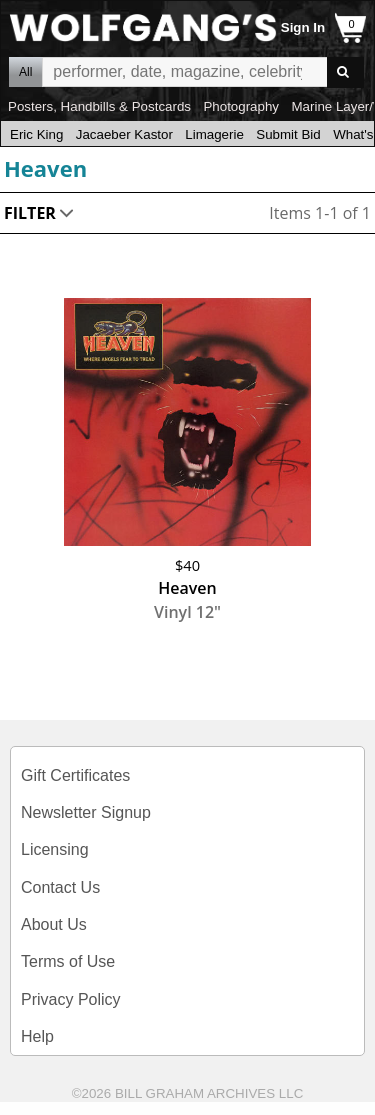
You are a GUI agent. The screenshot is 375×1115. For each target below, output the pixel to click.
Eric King (36, 134)
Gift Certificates (75, 775)
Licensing (55, 849)
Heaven (45, 168)
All (25, 72)
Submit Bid (288, 134)
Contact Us (60, 887)
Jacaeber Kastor (124, 134)
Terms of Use (68, 961)
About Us (54, 924)
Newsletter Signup (86, 812)
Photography (241, 106)
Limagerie (214, 134)
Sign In (303, 27)
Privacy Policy (71, 999)
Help (37, 1036)
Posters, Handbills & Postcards (99, 106)
